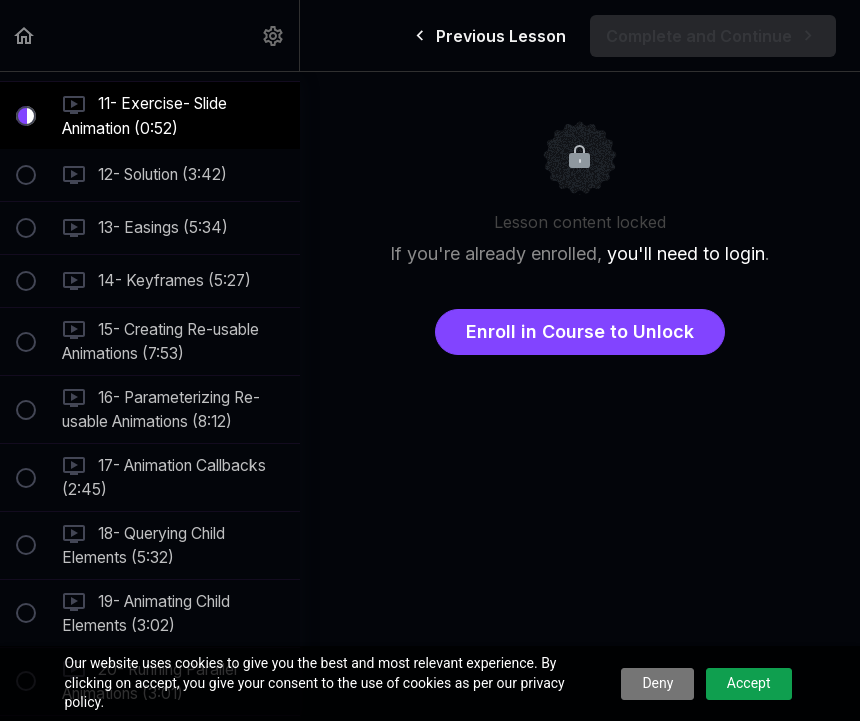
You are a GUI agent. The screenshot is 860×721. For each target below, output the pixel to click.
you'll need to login (686, 253)
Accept (749, 683)
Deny (657, 683)
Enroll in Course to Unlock (580, 331)
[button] (25, 35)
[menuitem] (274, 35)
